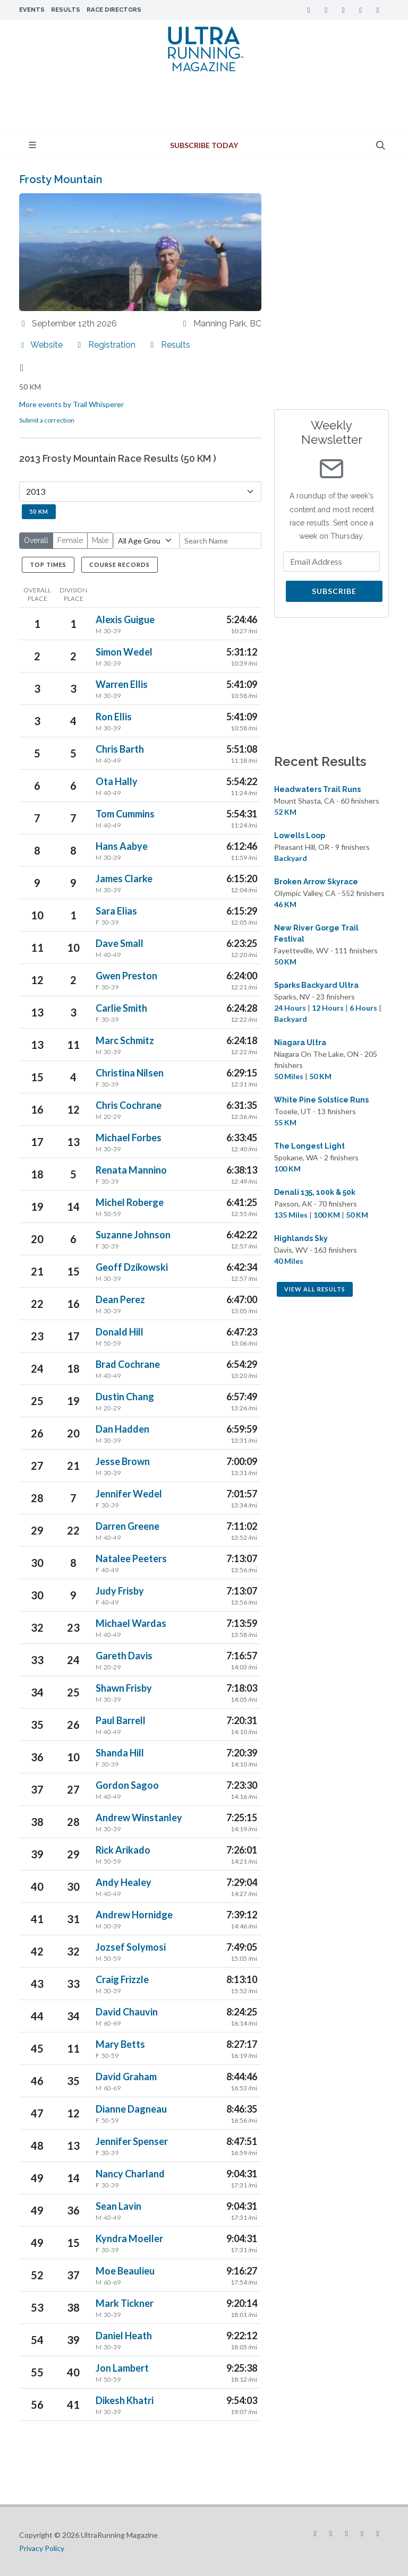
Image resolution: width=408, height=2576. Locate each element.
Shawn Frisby (124, 1688)
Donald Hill (119, 1332)
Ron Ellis (114, 716)
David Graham (126, 2076)
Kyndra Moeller (129, 2238)
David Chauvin (127, 2012)
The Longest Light (309, 1146)
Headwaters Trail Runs (317, 789)
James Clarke (124, 878)
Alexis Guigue (125, 619)
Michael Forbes (129, 1137)
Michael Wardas (131, 1623)
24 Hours (290, 1007)
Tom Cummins (125, 814)
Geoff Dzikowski (132, 1267)
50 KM (38, 511)
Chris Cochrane (129, 1105)
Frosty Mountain (61, 179)
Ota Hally (117, 781)
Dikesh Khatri (125, 2400)
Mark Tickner (125, 2303)
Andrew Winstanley (139, 1817)
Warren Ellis (122, 684)
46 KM (285, 904)
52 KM (285, 811)
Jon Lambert (122, 2368)
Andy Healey (123, 1882)
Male (100, 540)
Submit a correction (46, 420)
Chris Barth (120, 749)
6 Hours (363, 1007)
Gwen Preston (126, 975)
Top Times (48, 564)
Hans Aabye (122, 846)
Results (65, 9)
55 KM (285, 1122)
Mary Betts (120, 2044)
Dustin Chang (125, 1396)
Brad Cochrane (128, 1364)
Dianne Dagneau (131, 2109)
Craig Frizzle (122, 1979)
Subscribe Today (204, 145)
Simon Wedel (124, 652)
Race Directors (114, 9)
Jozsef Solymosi (131, 1947)
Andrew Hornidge (134, 1914)
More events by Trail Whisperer (71, 404)
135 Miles (291, 1214)
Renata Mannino (131, 1170)
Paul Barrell (121, 1720)
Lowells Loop (299, 835)
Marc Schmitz (125, 1040)
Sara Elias (116, 911)
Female (70, 540)
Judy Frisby (120, 1591)
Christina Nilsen (130, 1073)
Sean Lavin (118, 2206)
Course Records (119, 564)
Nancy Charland (130, 2173)
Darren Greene (127, 1526)
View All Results (314, 1289)
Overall (36, 540)
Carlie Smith (121, 1008)
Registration (105, 345)
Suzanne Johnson (133, 1234)
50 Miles (288, 1076)
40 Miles (288, 1260)
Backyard (290, 858)
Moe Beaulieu (125, 2271)
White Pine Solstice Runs (321, 1100)
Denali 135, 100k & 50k (314, 1192)
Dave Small (119, 943)
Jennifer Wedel (129, 1494)
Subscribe (334, 591)
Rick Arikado (123, 1850)
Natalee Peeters (131, 1558)
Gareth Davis (124, 1655)
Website (41, 345)
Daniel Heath (124, 2335)
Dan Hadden (122, 1429)
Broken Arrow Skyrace (316, 881)
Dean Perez (120, 1299)
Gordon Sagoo (127, 1785)
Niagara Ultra (300, 1042)
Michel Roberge (130, 1202)
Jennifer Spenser (132, 2141)
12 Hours (328, 1007)
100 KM (287, 1168)
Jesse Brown (123, 1461)
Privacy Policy (41, 2548)
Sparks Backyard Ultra (316, 985)
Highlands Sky (301, 1238)
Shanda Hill (120, 1753)
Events (32, 9)
